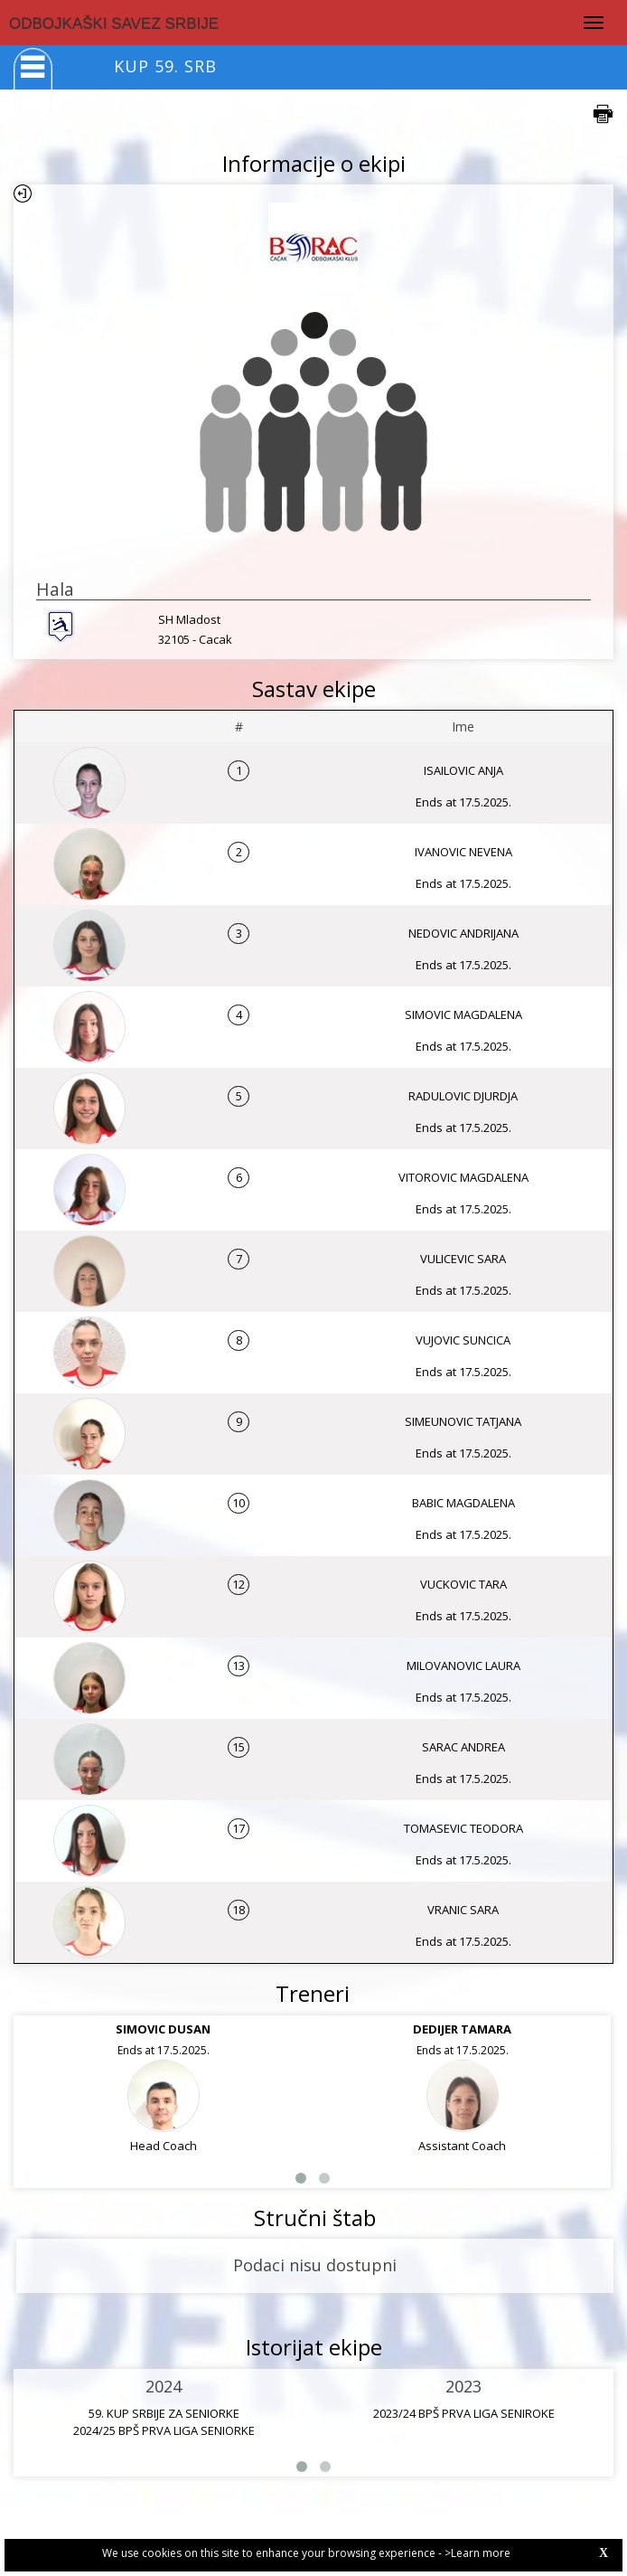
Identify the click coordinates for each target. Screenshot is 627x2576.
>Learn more (477, 2553)
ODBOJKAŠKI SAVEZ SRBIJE (114, 24)
